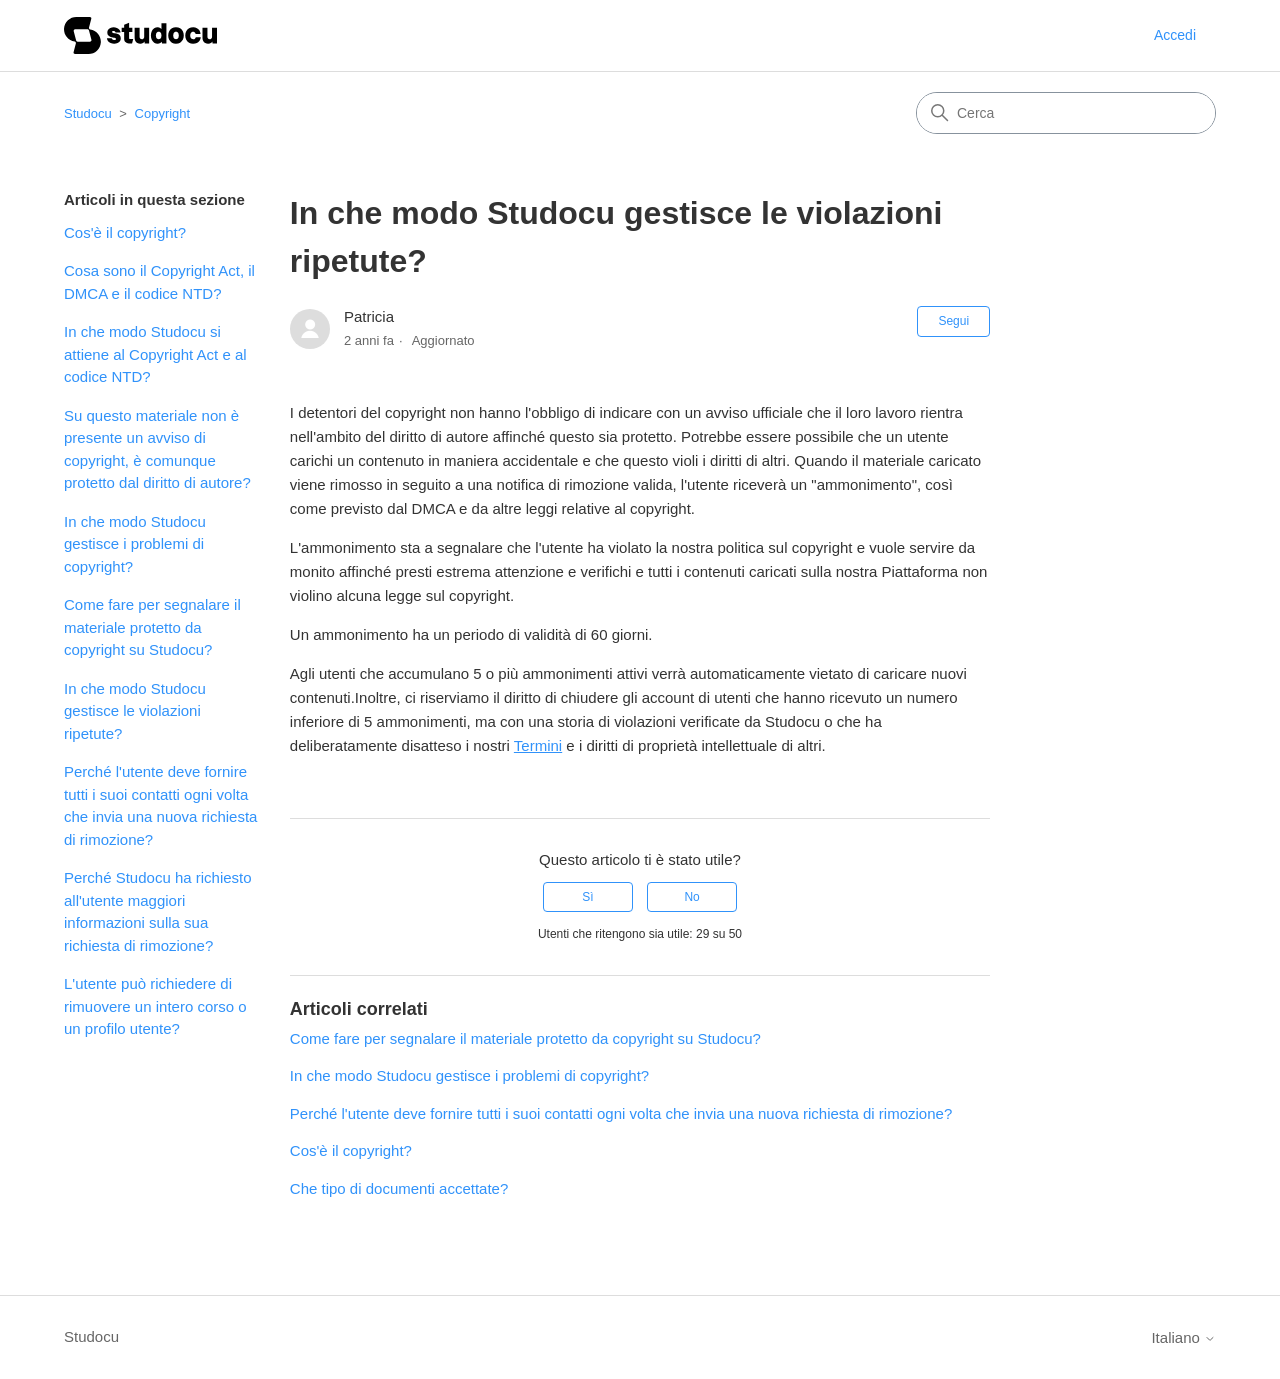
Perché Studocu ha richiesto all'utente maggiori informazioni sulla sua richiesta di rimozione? (158, 911)
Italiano (1183, 1337)
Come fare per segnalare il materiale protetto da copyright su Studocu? (152, 627)
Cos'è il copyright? (125, 232)
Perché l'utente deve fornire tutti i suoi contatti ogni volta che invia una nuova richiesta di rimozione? (160, 805)
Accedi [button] (1175, 35)
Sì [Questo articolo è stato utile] (587, 897)
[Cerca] (1066, 113)
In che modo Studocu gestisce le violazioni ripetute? (135, 711)
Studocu (88, 113)
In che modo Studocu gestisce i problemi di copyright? (135, 544)
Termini (538, 745)
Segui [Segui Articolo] (953, 321)
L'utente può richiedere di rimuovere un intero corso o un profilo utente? (155, 1006)
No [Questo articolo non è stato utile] (691, 897)
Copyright (163, 113)
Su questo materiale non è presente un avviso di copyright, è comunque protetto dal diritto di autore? (157, 449)
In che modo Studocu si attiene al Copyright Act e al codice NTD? (155, 354)
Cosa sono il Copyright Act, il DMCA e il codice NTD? (159, 282)
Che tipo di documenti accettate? (399, 1188)
